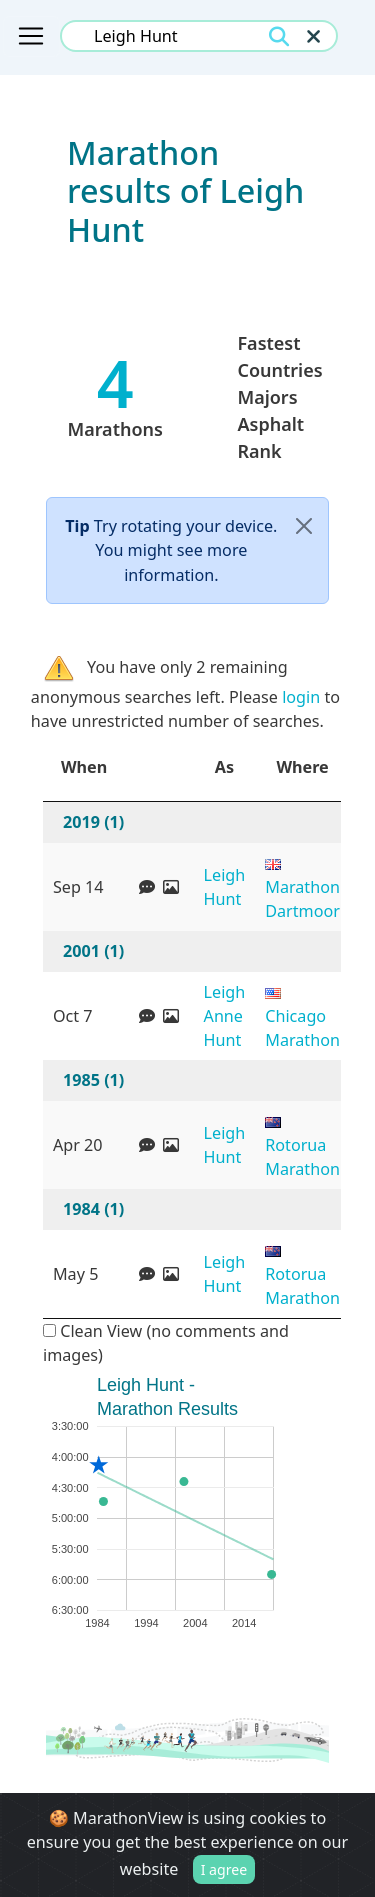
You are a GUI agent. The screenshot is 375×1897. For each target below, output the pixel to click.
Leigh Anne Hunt (225, 1016)
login (301, 697)
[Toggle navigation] (31, 36)
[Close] (304, 526)
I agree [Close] (224, 1870)
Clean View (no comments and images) (166, 1343)
